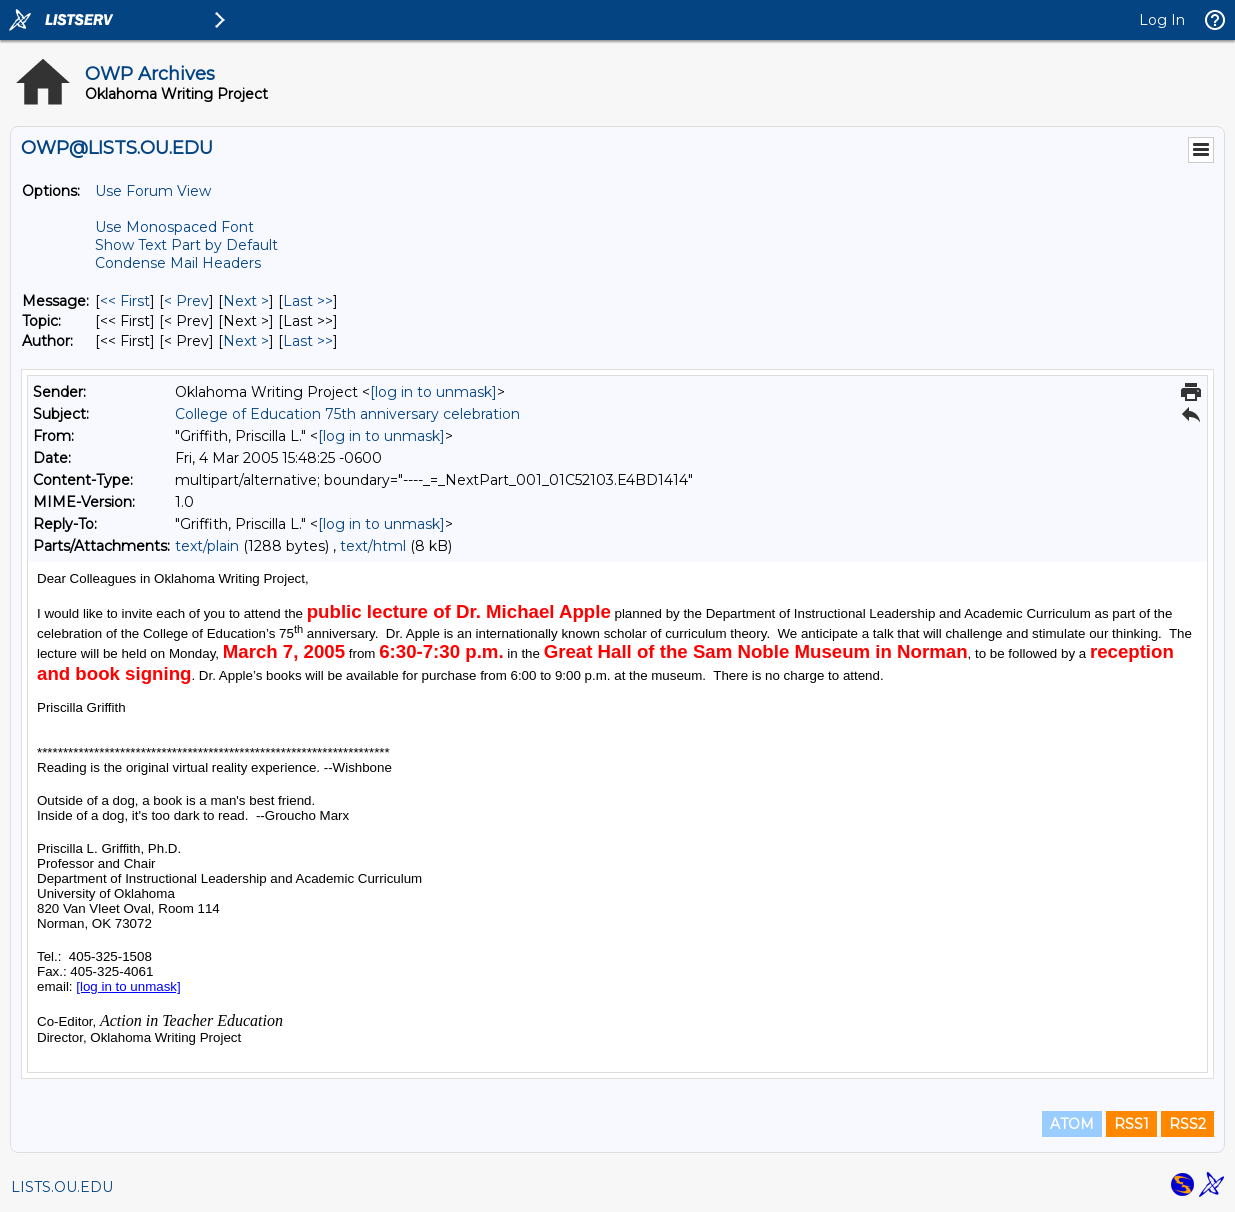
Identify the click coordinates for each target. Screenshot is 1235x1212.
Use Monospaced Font (174, 227)
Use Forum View (153, 191)
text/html (373, 546)
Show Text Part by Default (186, 245)
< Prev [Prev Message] (186, 301)
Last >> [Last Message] (308, 301)
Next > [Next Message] (246, 301)
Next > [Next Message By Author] (246, 341)
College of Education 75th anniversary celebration (347, 414)
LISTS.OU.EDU (62, 1187)
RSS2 (1187, 1124)
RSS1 (1131, 1124)
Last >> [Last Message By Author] (308, 341)
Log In (1162, 20)
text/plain (207, 546)
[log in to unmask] (433, 392)
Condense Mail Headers (178, 263)
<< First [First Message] (125, 301)
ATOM (1072, 1124)
